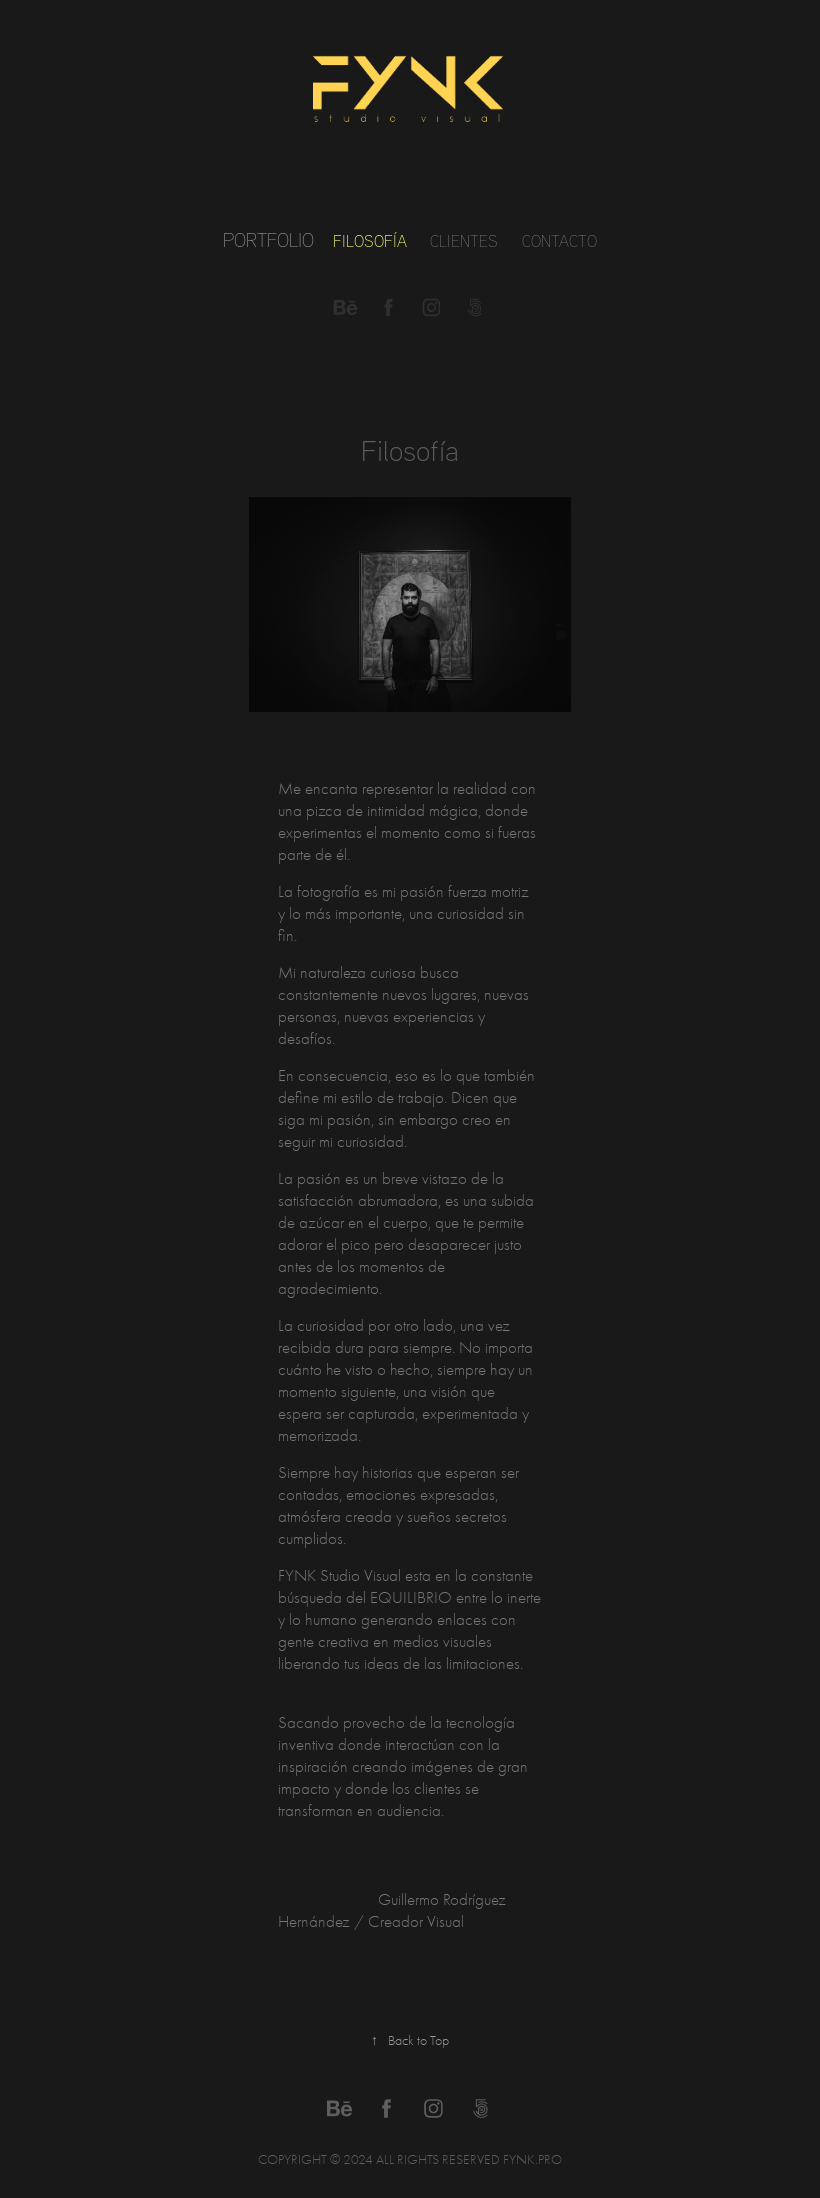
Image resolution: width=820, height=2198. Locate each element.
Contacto (559, 241)
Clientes (464, 241)
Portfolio (268, 240)
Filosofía (370, 241)
